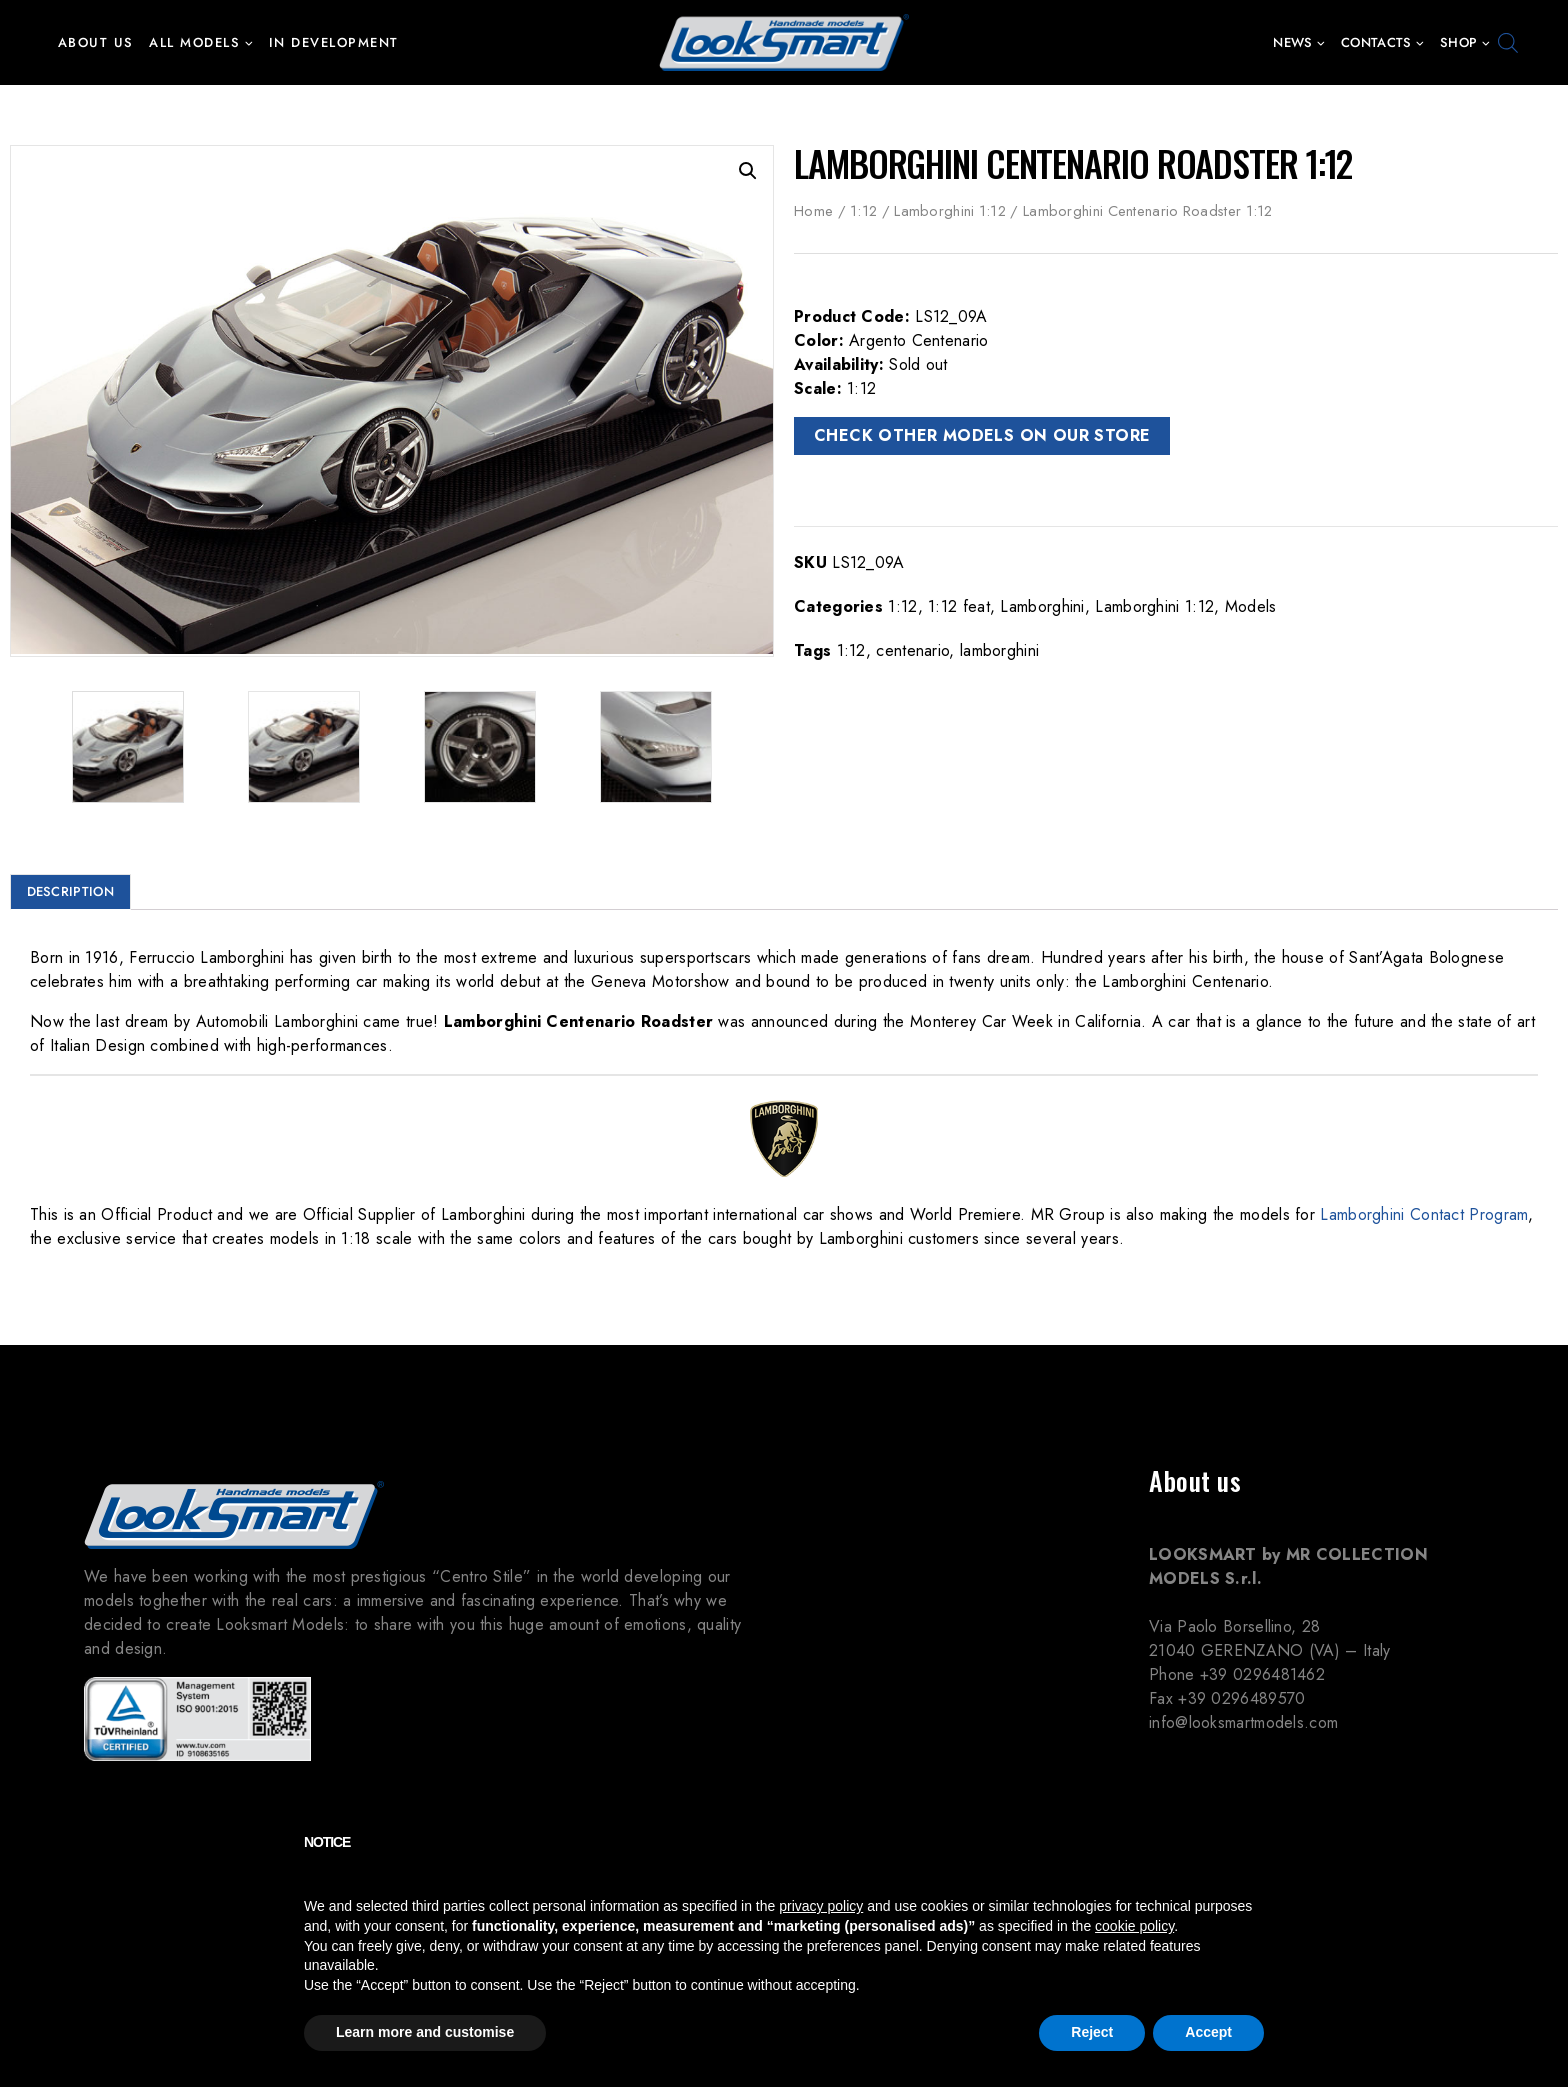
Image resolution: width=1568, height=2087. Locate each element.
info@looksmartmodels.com (1243, 1720)
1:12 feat (959, 606)
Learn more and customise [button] (425, 2032)
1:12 (863, 211)
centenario (912, 650)
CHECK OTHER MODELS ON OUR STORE (982, 435)
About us (96, 42)
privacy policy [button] (821, 1906)
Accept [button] (1208, 2032)
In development (334, 42)
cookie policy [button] (1134, 1926)
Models (1251, 606)
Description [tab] (70, 887)
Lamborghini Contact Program (1424, 1210)
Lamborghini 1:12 (950, 211)
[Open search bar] (1508, 43)
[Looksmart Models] (784, 42)
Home (813, 211)
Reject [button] (1092, 2032)
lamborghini (999, 650)
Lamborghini (1042, 606)
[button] (248, 42)
